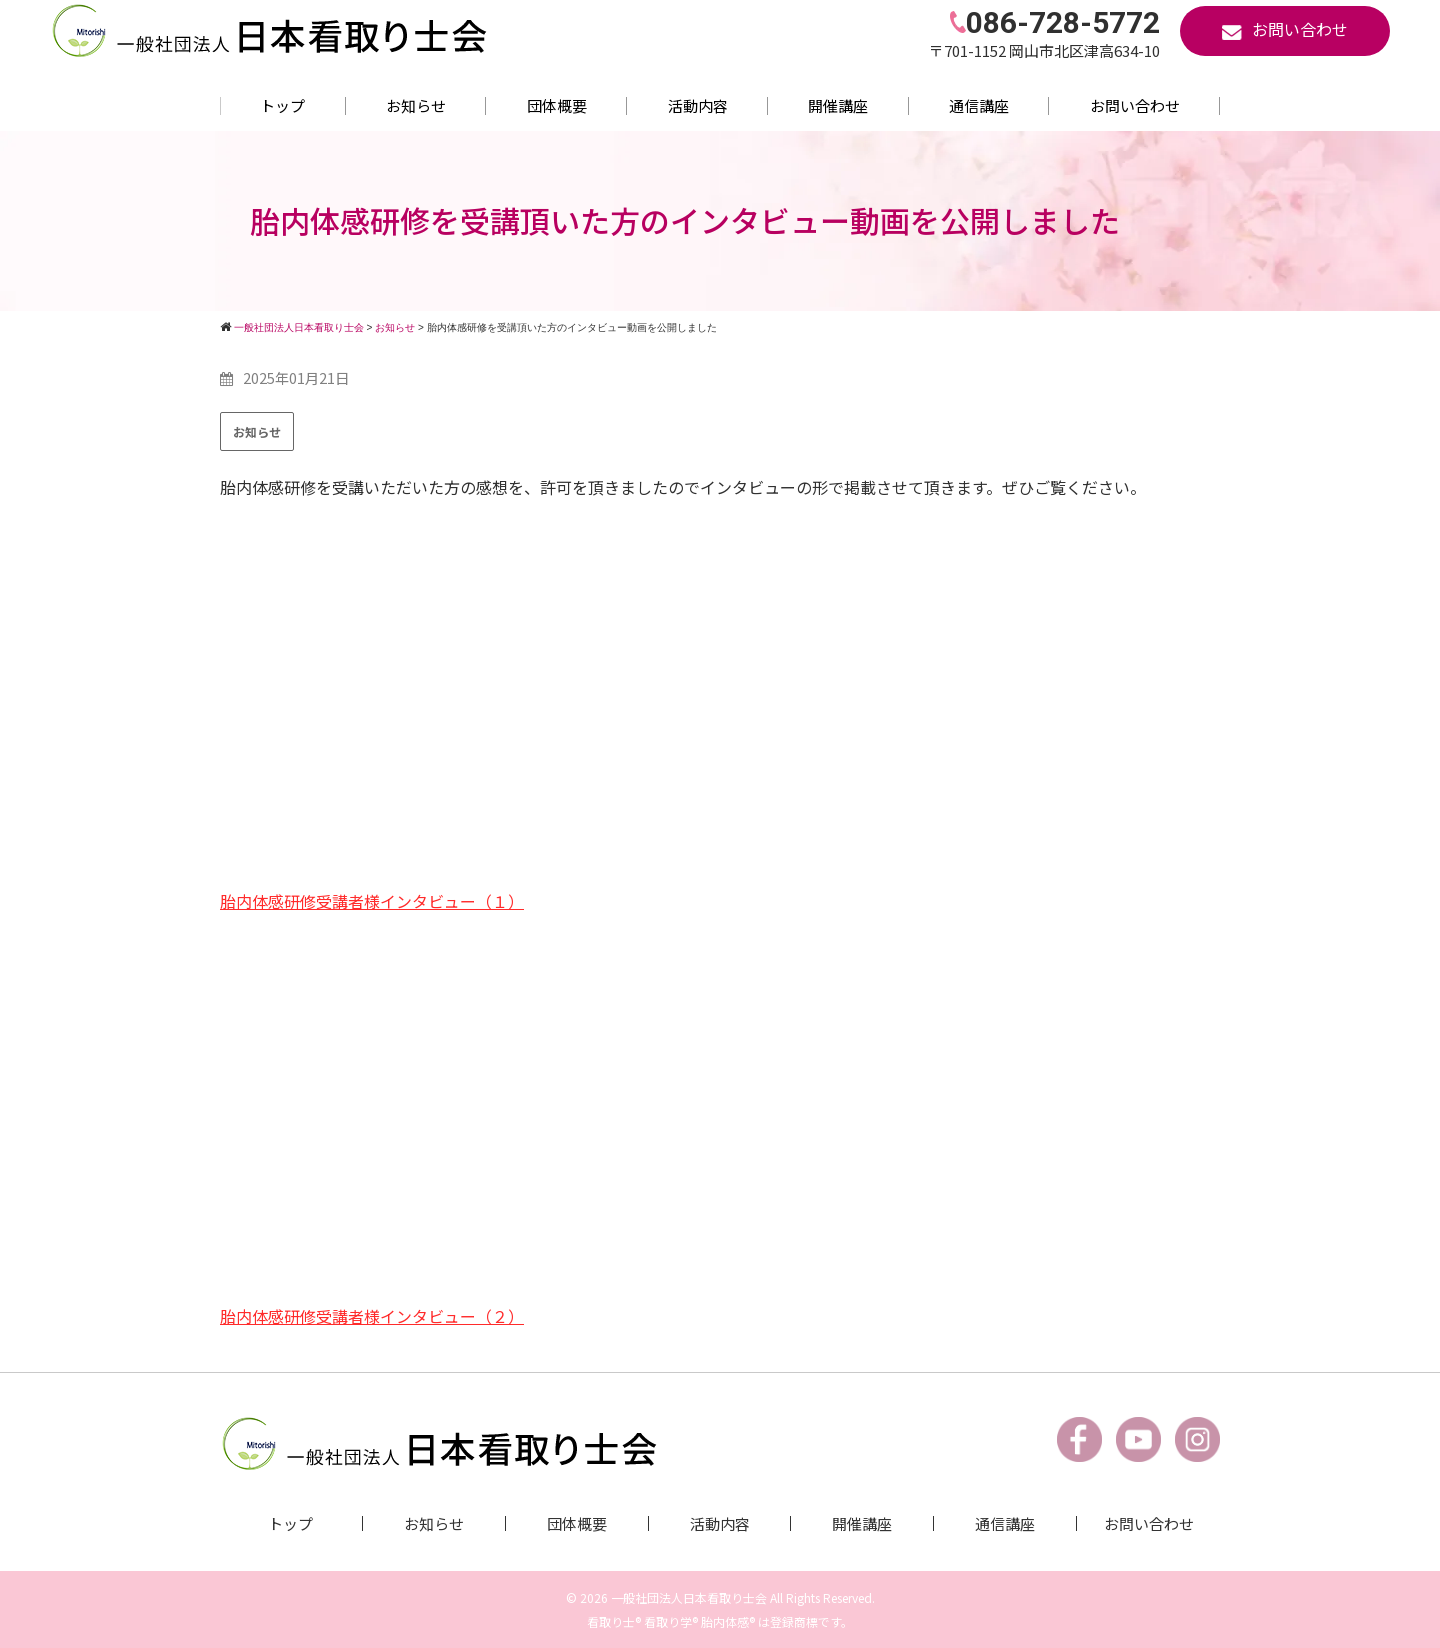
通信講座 (979, 105)
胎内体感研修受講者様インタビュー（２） (372, 1315)
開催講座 (838, 105)
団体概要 (557, 105)
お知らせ (416, 105)
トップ (282, 105)
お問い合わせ (1135, 105)
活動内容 (698, 105)
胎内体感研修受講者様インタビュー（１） (372, 901)
